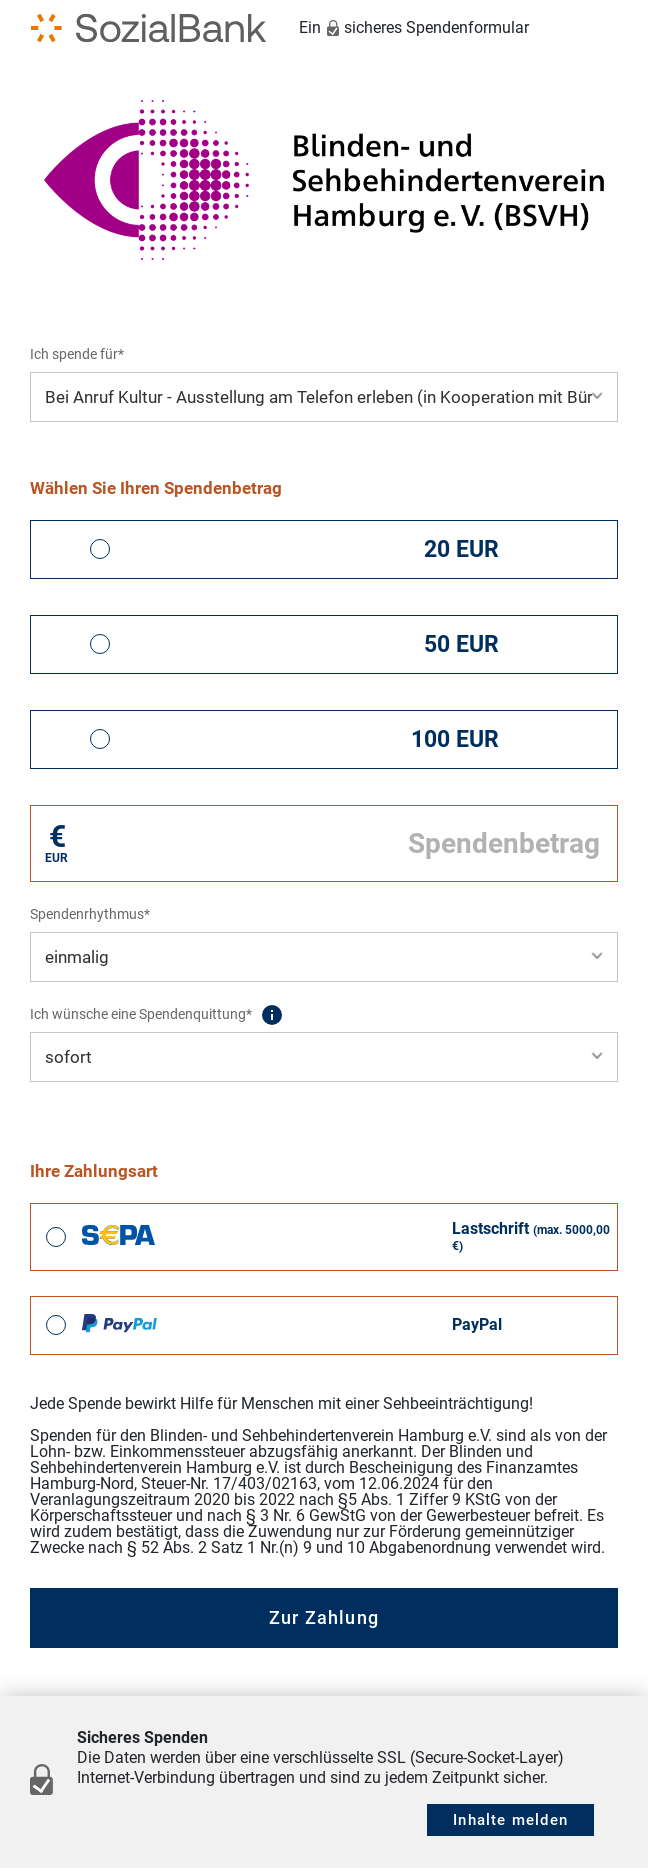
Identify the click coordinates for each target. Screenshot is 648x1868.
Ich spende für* (77, 354)
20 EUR (461, 549)
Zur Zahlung (324, 1617)
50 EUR (461, 644)
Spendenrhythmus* (90, 914)
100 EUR (455, 739)
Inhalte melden (510, 1820)
